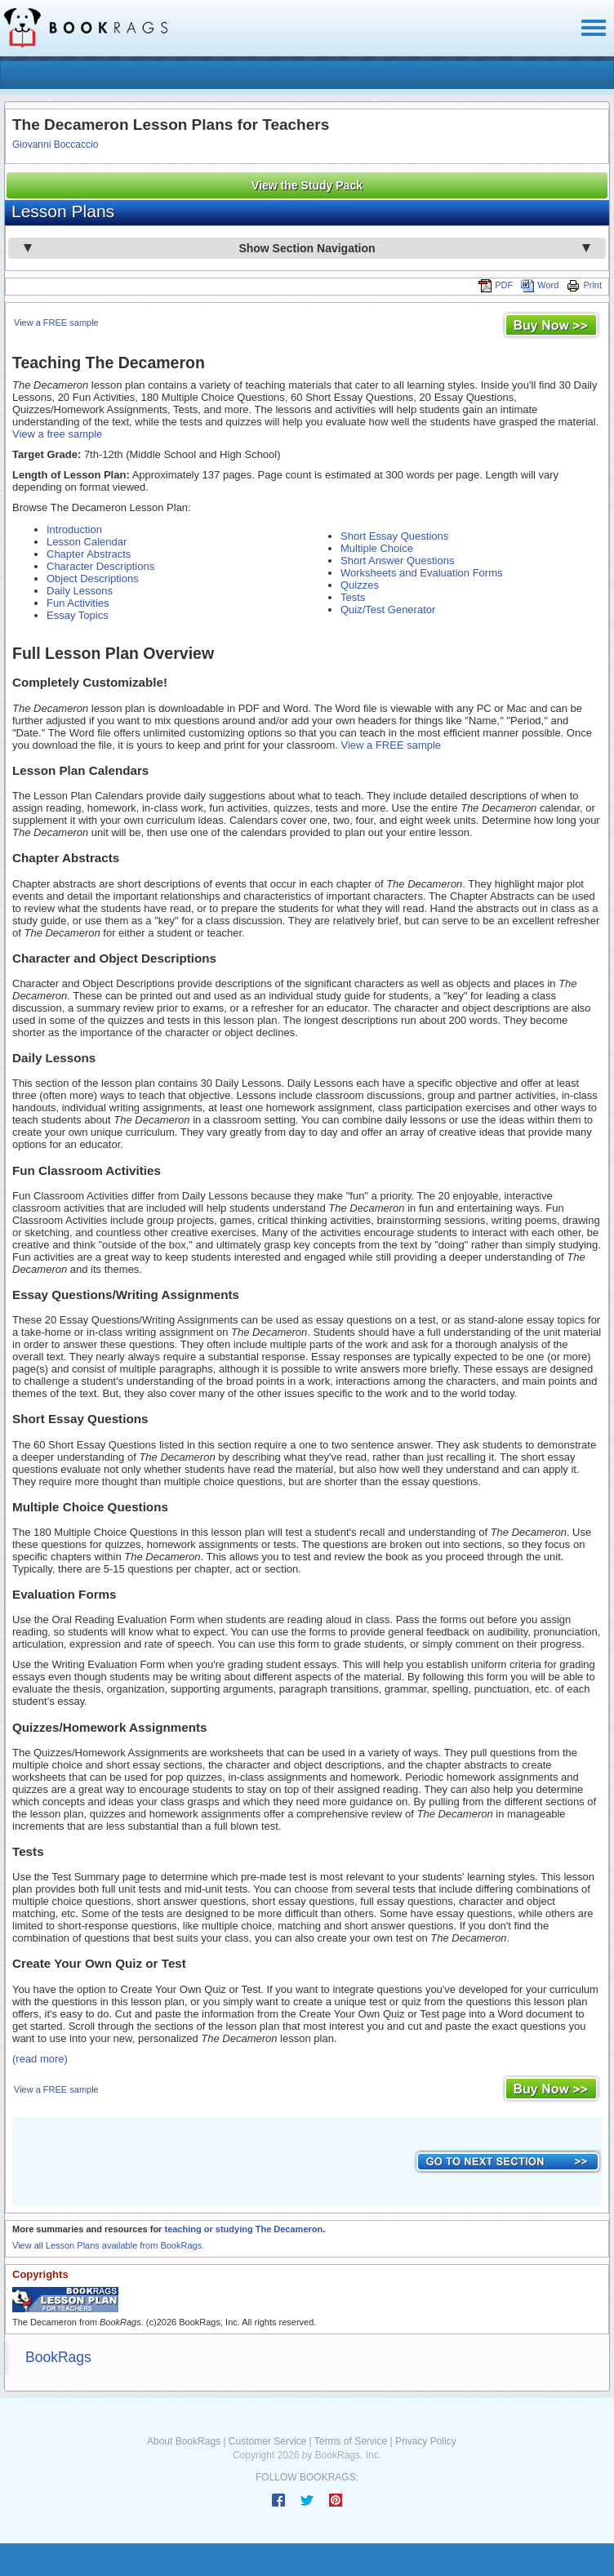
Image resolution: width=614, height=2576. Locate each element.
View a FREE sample (56, 322)
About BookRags (183, 2441)
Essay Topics (78, 615)
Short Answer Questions (397, 560)
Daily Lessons (80, 591)
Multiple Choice (376, 548)
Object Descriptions (93, 578)
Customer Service (267, 2441)
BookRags (58, 2357)
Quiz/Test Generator (387, 609)
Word (539, 285)
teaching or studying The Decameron (243, 2229)
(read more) (40, 2059)
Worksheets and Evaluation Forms (421, 573)
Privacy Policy (425, 2441)
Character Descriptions (100, 566)
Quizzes (359, 585)
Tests (352, 597)
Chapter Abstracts (89, 554)
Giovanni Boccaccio (55, 144)
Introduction (74, 529)
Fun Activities (78, 603)
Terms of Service (350, 2441)
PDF (495, 285)
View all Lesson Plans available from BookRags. (108, 2245)
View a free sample (57, 434)
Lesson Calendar (87, 542)
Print (584, 285)
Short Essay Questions (394, 536)
